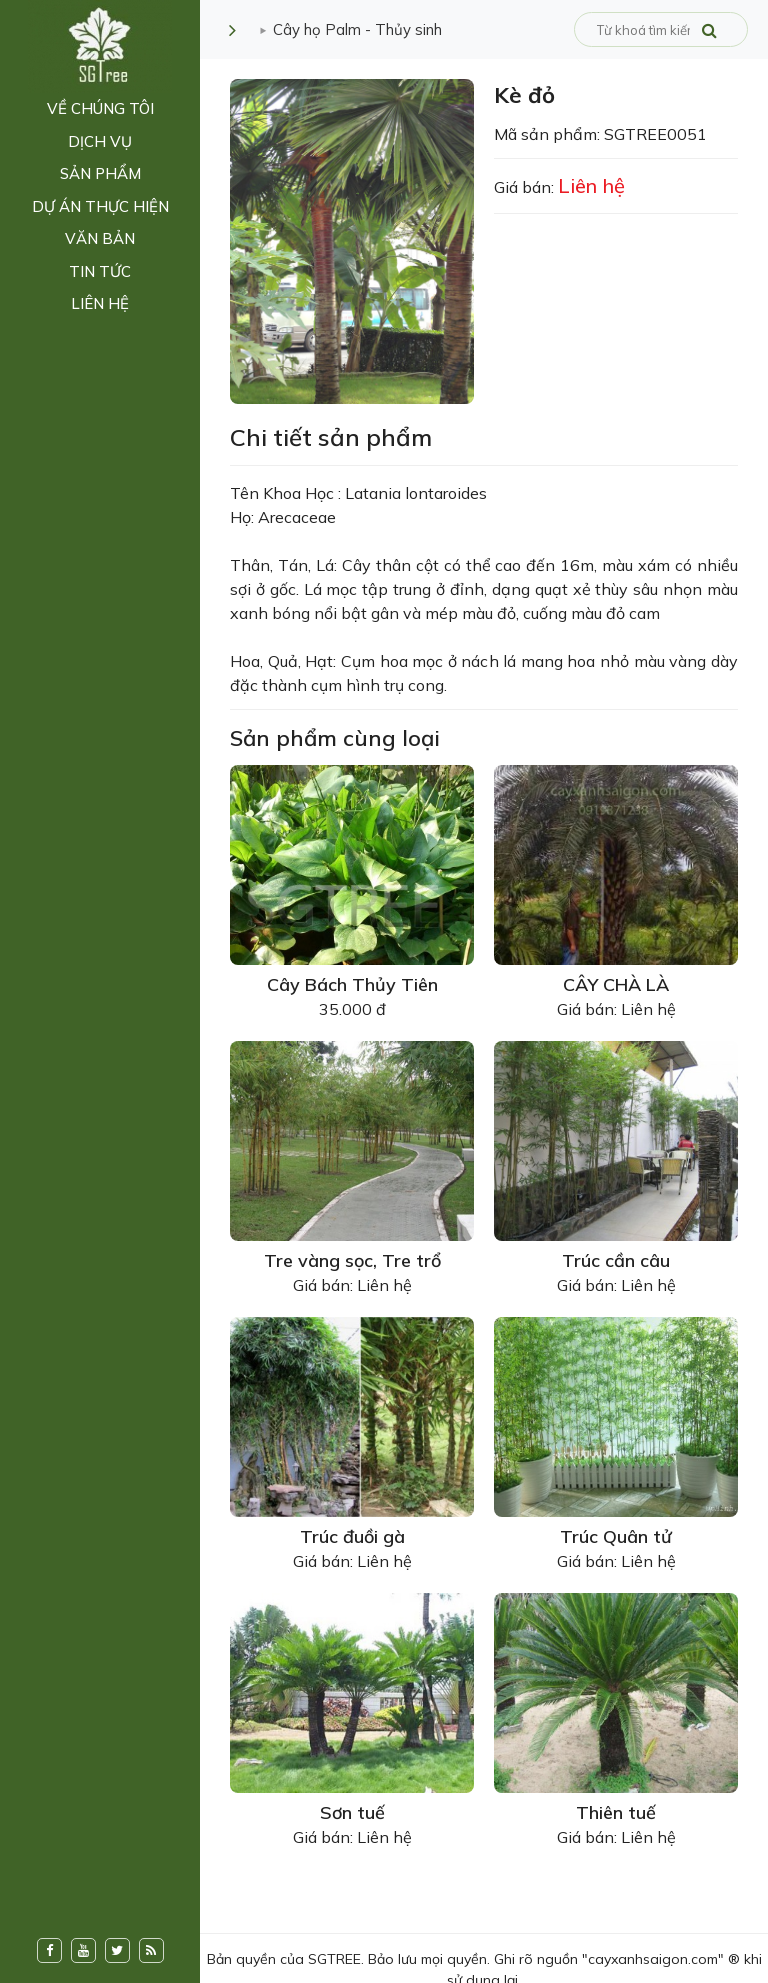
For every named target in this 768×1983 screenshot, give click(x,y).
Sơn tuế (352, 1812)
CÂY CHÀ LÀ (616, 984)
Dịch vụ (100, 141)
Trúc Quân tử (616, 1536)
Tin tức (100, 271)
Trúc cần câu (616, 1260)
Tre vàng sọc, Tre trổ (352, 1260)
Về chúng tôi (100, 108)
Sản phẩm (100, 173)
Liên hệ (100, 303)
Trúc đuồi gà (352, 1536)
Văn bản (100, 238)
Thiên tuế (616, 1812)
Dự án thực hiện (100, 206)
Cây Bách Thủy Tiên (352, 984)
